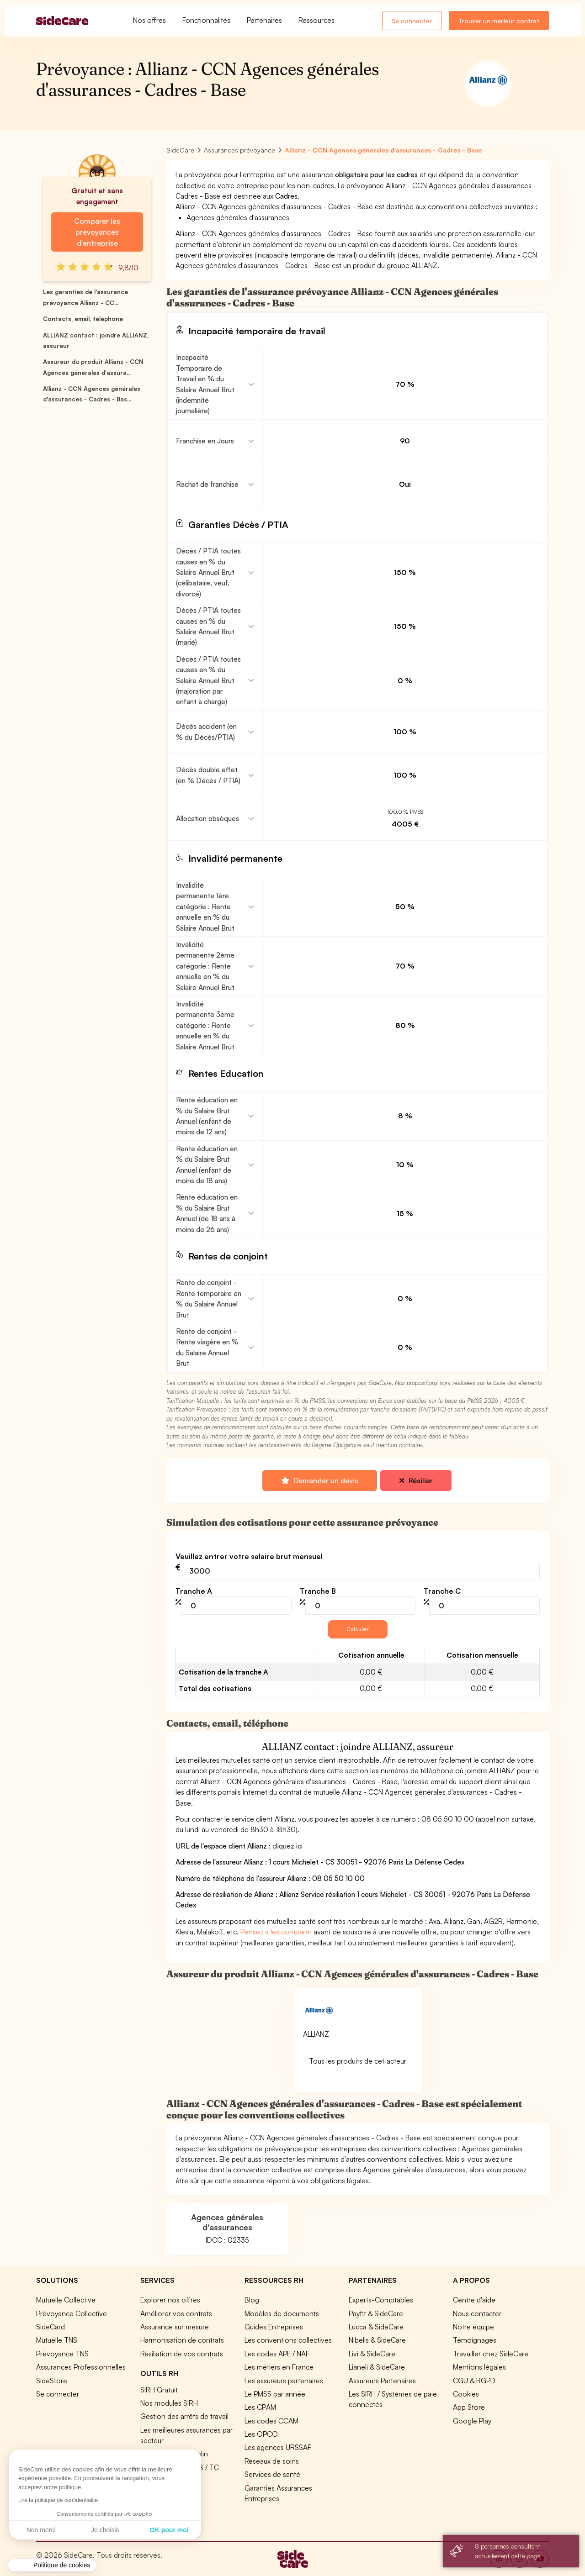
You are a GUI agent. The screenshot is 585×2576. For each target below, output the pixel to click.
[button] (52, 2565)
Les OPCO (261, 2434)
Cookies (466, 2393)
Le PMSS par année (275, 2393)
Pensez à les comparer (276, 1931)
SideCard (50, 2326)
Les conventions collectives (288, 2339)
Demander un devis (319, 1480)
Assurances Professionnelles (81, 2366)
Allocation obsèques (207, 818)
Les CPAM (260, 2407)
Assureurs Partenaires (382, 2380)
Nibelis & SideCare (377, 2339)
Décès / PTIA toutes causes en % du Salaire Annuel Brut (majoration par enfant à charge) (208, 680)
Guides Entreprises (274, 2326)
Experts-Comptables (381, 2299)
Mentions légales (479, 2366)
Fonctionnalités (206, 20)
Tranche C (442, 1591)
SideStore (51, 2380)
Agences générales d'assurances (227, 2222)
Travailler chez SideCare (490, 2353)
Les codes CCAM (271, 2420)
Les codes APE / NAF (277, 2353)
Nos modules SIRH (169, 2402)
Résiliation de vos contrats (181, 2353)
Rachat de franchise (207, 484)
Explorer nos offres (170, 2299)
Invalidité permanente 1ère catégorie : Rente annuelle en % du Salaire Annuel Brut (205, 906)
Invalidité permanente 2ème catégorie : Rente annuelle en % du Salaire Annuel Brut (205, 966)
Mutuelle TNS (56, 2339)
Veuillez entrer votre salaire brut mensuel (249, 1556)
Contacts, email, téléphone (83, 318)
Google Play (472, 2420)
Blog (252, 2299)
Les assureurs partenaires (284, 2380)
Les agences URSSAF (278, 2447)
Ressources (316, 20)
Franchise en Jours (205, 440)
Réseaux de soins (272, 2460)
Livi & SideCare (372, 2353)
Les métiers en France (279, 2366)
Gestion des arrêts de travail (184, 2416)
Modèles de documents (282, 2313)
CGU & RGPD (474, 2380)
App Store (469, 2407)
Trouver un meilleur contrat (498, 21)
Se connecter (412, 21)
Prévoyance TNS (62, 2353)
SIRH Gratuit (159, 2389)
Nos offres (149, 20)
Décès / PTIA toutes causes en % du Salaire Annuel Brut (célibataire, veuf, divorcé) (208, 572)
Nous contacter (477, 2313)
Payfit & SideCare (376, 2313)
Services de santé (272, 2474)
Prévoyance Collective (71, 2313)
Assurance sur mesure (174, 2326)
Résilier (416, 1480)
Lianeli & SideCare (377, 2366)
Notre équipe (473, 2326)
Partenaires (264, 20)
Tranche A (194, 1591)
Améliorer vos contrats (176, 2313)
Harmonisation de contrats (182, 2339)
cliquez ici (287, 1845)
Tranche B (318, 1591)
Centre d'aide (474, 2299)
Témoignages (474, 2339)
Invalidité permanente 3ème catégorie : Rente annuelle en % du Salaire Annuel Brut (205, 1025)
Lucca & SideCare (376, 2326)
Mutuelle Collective (66, 2299)
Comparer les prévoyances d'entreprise (97, 232)
